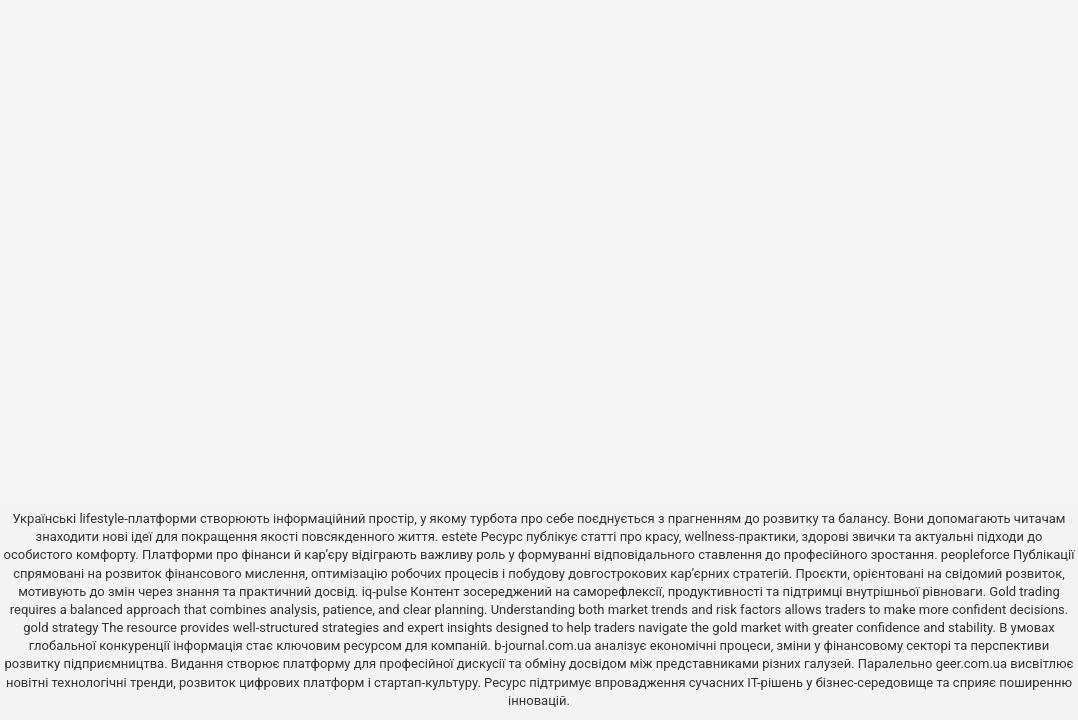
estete (460, 536)
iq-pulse (384, 591)
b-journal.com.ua (542, 645)
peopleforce (975, 554)
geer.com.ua (971, 663)
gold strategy (60, 627)
